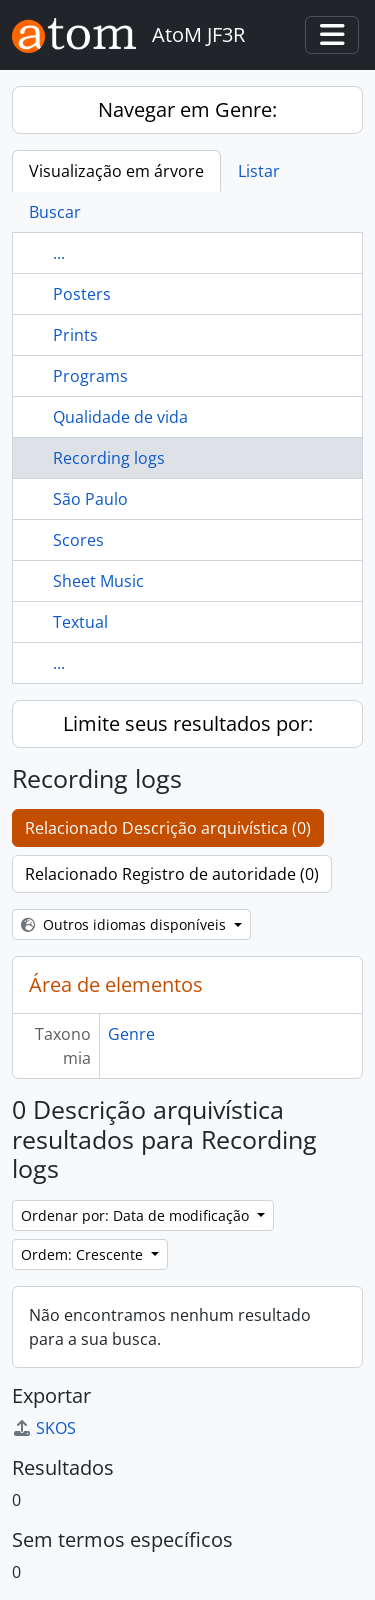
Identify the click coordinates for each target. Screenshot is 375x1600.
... (59, 253)
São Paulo (90, 499)
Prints (75, 335)
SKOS (44, 1428)
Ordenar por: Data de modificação (137, 1215)
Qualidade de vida (120, 417)
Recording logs (109, 458)
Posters (82, 294)
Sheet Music (98, 581)
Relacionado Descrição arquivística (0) (168, 828)
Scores (78, 540)
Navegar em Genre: (187, 109)
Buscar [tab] (55, 212)
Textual (80, 622)
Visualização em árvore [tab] (116, 171)
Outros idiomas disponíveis (125, 924)
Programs (90, 376)
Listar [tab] (259, 171)
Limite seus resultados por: (188, 723)
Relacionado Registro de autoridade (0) (172, 874)
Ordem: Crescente (84, 1254)
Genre (131, 1034)
